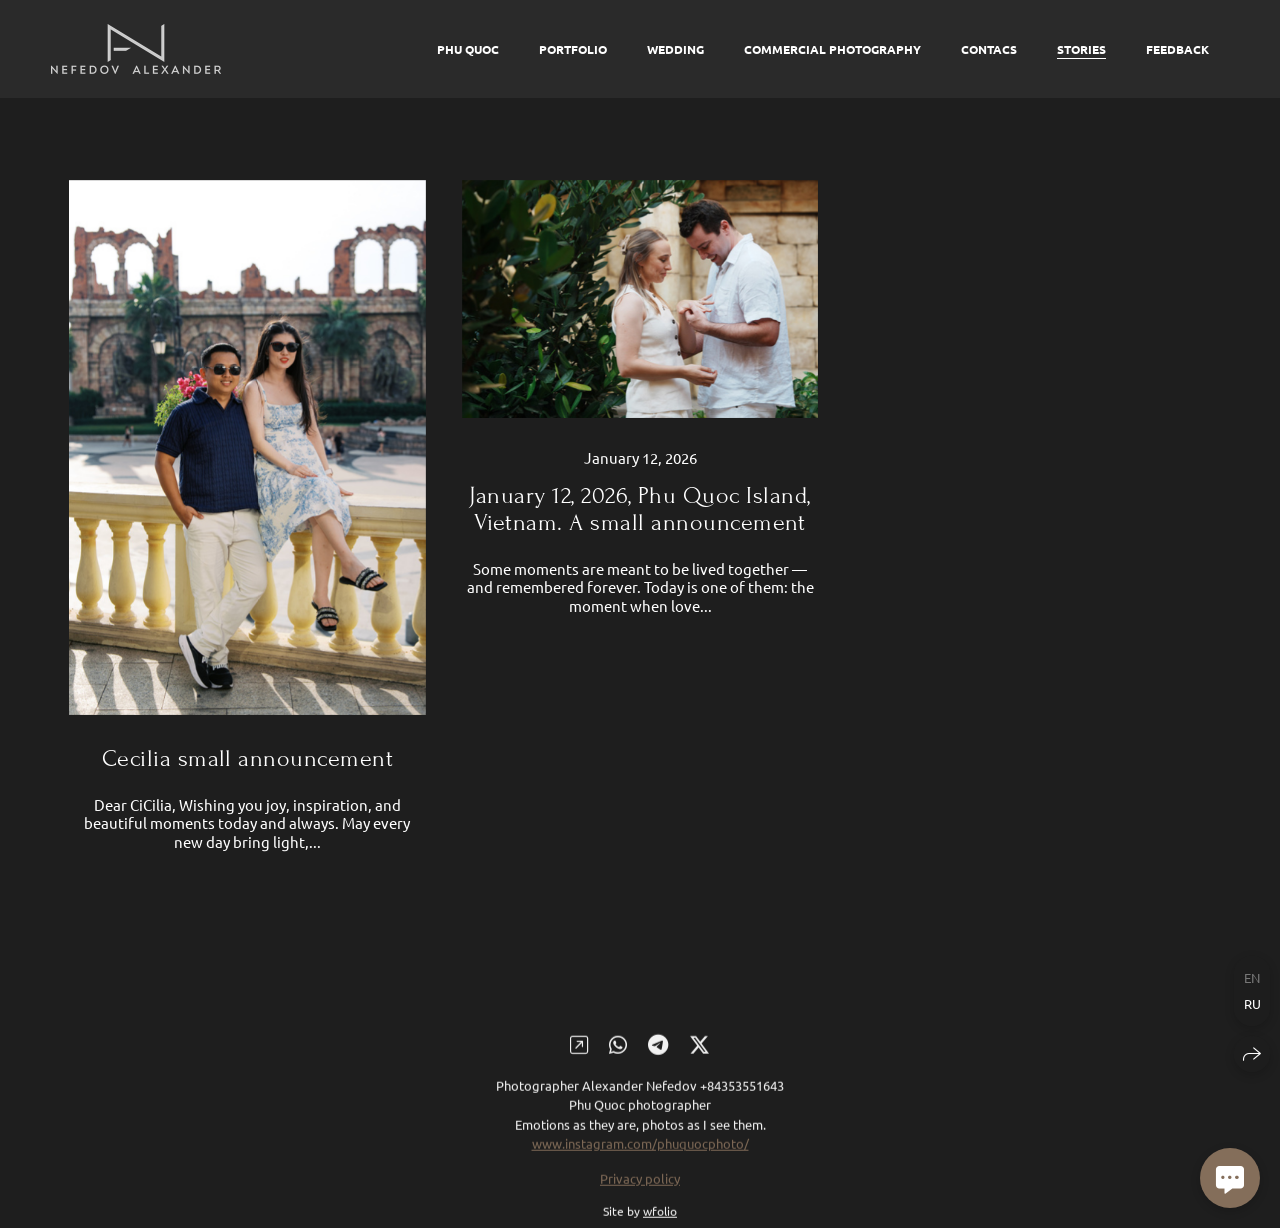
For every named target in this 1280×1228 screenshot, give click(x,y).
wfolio (660, 1219)
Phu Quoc (468, 49)
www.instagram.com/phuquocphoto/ (640, 1151)
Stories (1081, 49)
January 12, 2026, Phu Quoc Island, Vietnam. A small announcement (639, 509)
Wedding (675, 49)
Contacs (989, 49)
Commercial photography (832, 49)
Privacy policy (640, 1185)
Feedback (1177, 49)
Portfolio (573, 49)
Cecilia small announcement (247, 758)
